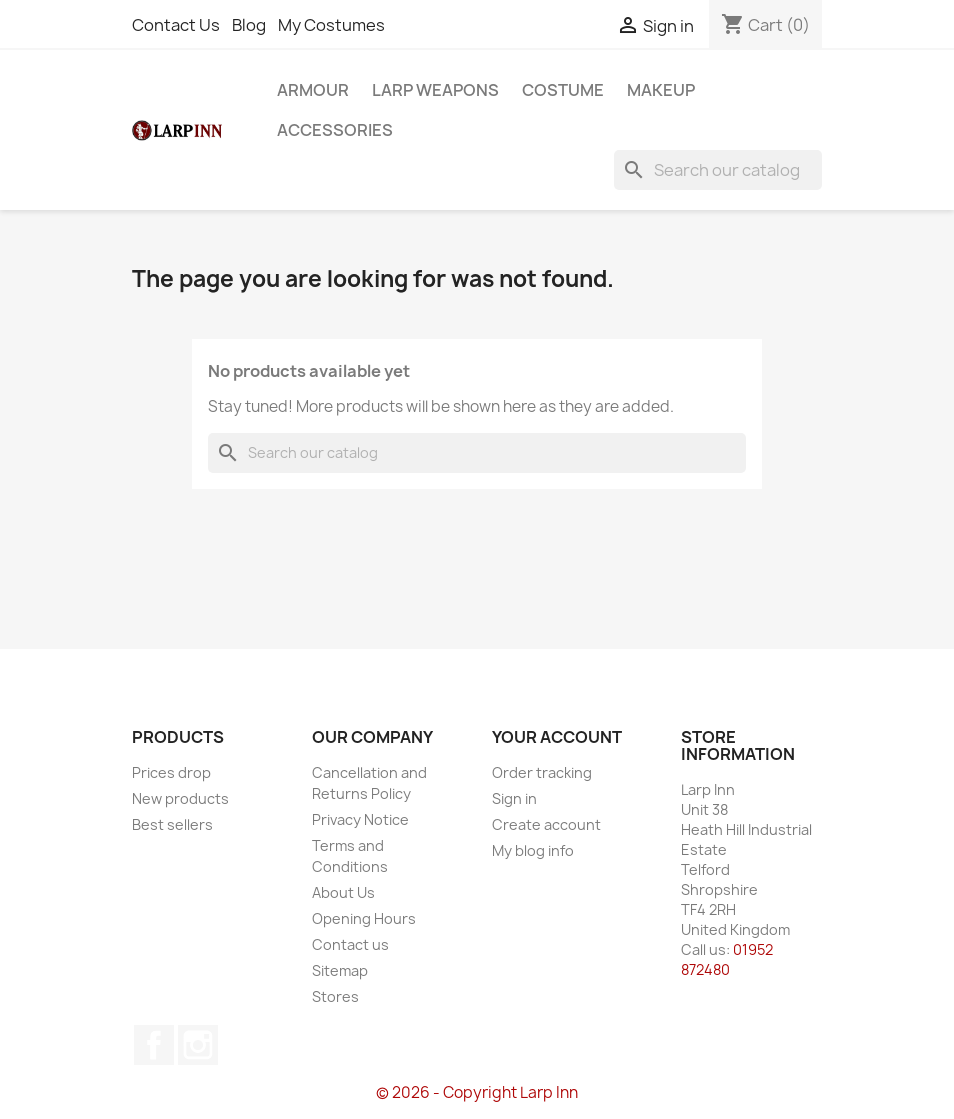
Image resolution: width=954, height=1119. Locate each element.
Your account (557, 737)
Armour (313, 90)
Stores (335, 996)
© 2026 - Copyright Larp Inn (477, 1092)
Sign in (514, 798)
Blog (249, 25)
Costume (563, 90)
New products (180, 798)
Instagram (198, 1045)
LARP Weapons (435, 90)
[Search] (718, 170)
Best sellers (172, 824)
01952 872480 (727, 959)
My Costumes (331, 25)
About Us (343, 892)
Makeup (661, 90)
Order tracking (542, 772)
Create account (546, 824)
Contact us (350, 944)
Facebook (154, 1045)
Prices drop (171, 772)
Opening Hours (364, 918)
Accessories (335, 130)
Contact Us (176, 25)
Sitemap (340, 970)
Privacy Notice (360, 819)
